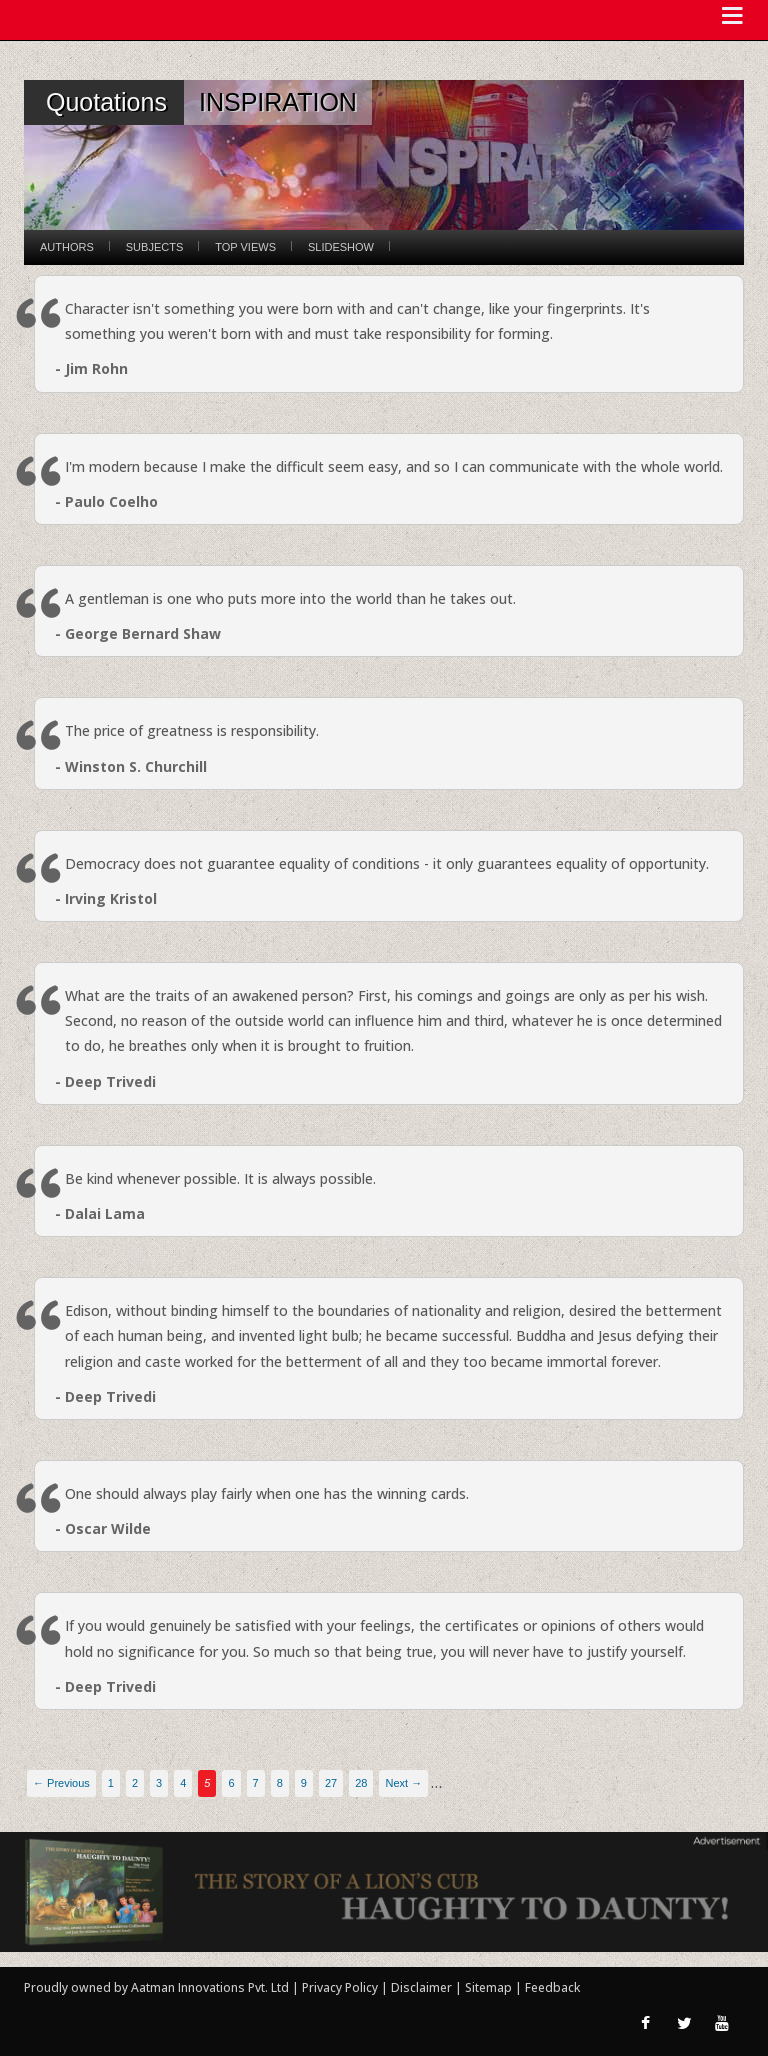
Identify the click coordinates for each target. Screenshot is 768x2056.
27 (331, 1783)
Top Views (245, 247)
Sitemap (490, 1987)
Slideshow (341, 247)
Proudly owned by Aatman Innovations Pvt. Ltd (156, 1987)
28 (361, 1783)
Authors (67, 247)
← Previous (61, 1783)
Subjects (154, 247)
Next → (403, 1783)
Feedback (552, 1987)
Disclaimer (421, 1987)
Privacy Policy (341, 1987)
